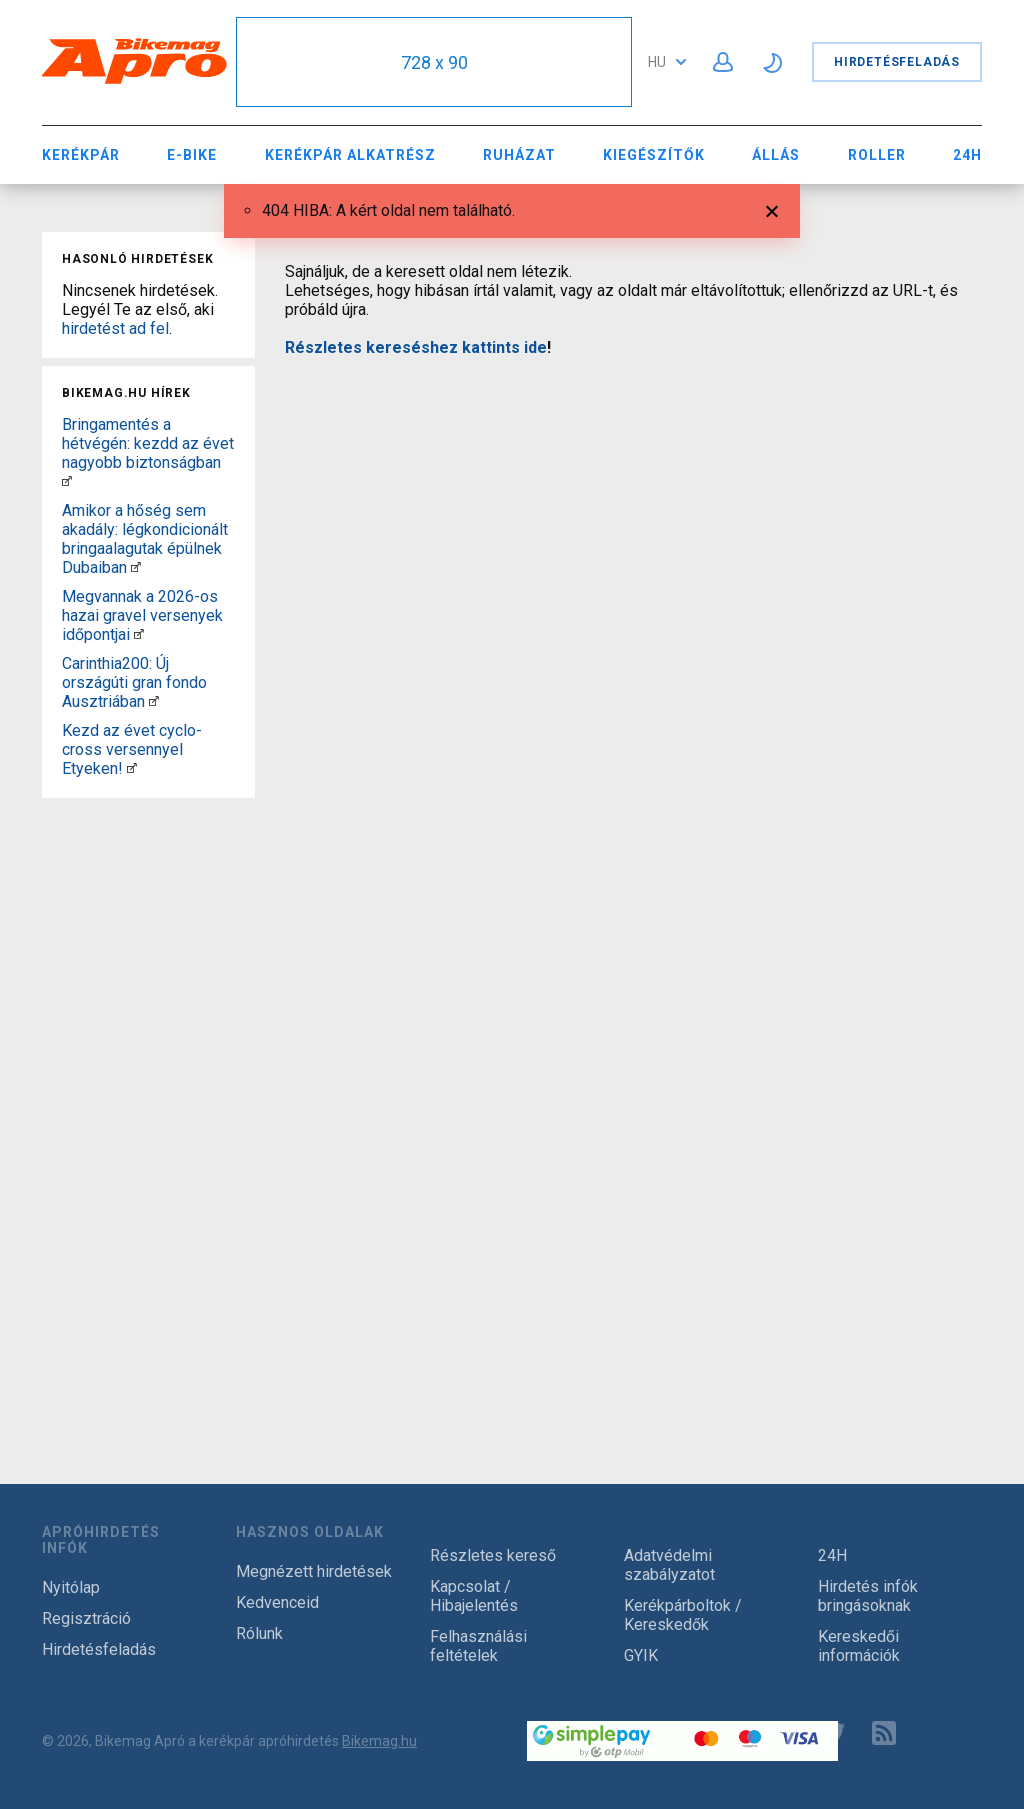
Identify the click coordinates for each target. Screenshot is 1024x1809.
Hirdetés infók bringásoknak (868, 1596)
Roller (877, 155)
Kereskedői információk (859, 1646)
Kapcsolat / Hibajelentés (474, 1596)
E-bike (192, 155)
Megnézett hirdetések (314, 1571)
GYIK (641, 1655)
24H (967, 155)
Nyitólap (71, 1587)
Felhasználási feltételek (478, 1646)
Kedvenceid (277, 1602)
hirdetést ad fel (115, 328)
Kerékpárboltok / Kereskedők (683, 1615)
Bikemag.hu (379, 1741)
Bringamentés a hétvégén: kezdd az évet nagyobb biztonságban (148, 443)
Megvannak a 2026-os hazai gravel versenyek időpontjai (142, 615)
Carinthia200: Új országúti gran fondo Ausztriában (134, 682)
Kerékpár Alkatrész (350, 155)
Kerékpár (81, 155)
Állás (776, 155)
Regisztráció (86, 1618)
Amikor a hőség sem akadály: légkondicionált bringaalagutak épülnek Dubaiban (145, 539)
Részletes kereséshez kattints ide (416, 347)
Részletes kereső (493, 1555)
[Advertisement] (148, 1106)
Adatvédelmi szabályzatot (669, 1565)
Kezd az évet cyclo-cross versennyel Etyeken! (132, 749)
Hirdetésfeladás (897, 62)
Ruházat (519, 155)
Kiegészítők (654, 155)
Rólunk (259, 1633)
